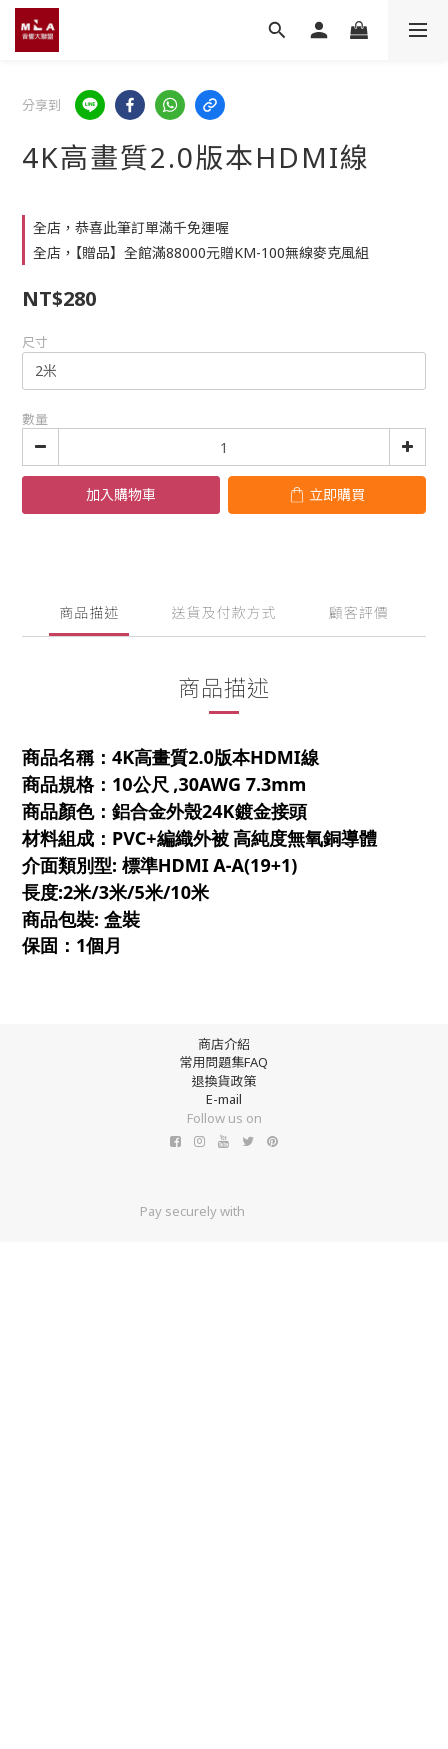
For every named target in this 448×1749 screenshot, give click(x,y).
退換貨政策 (223, 1081)
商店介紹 (224, 1044)
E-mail (224, 1099)
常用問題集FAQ (223, 1062)
